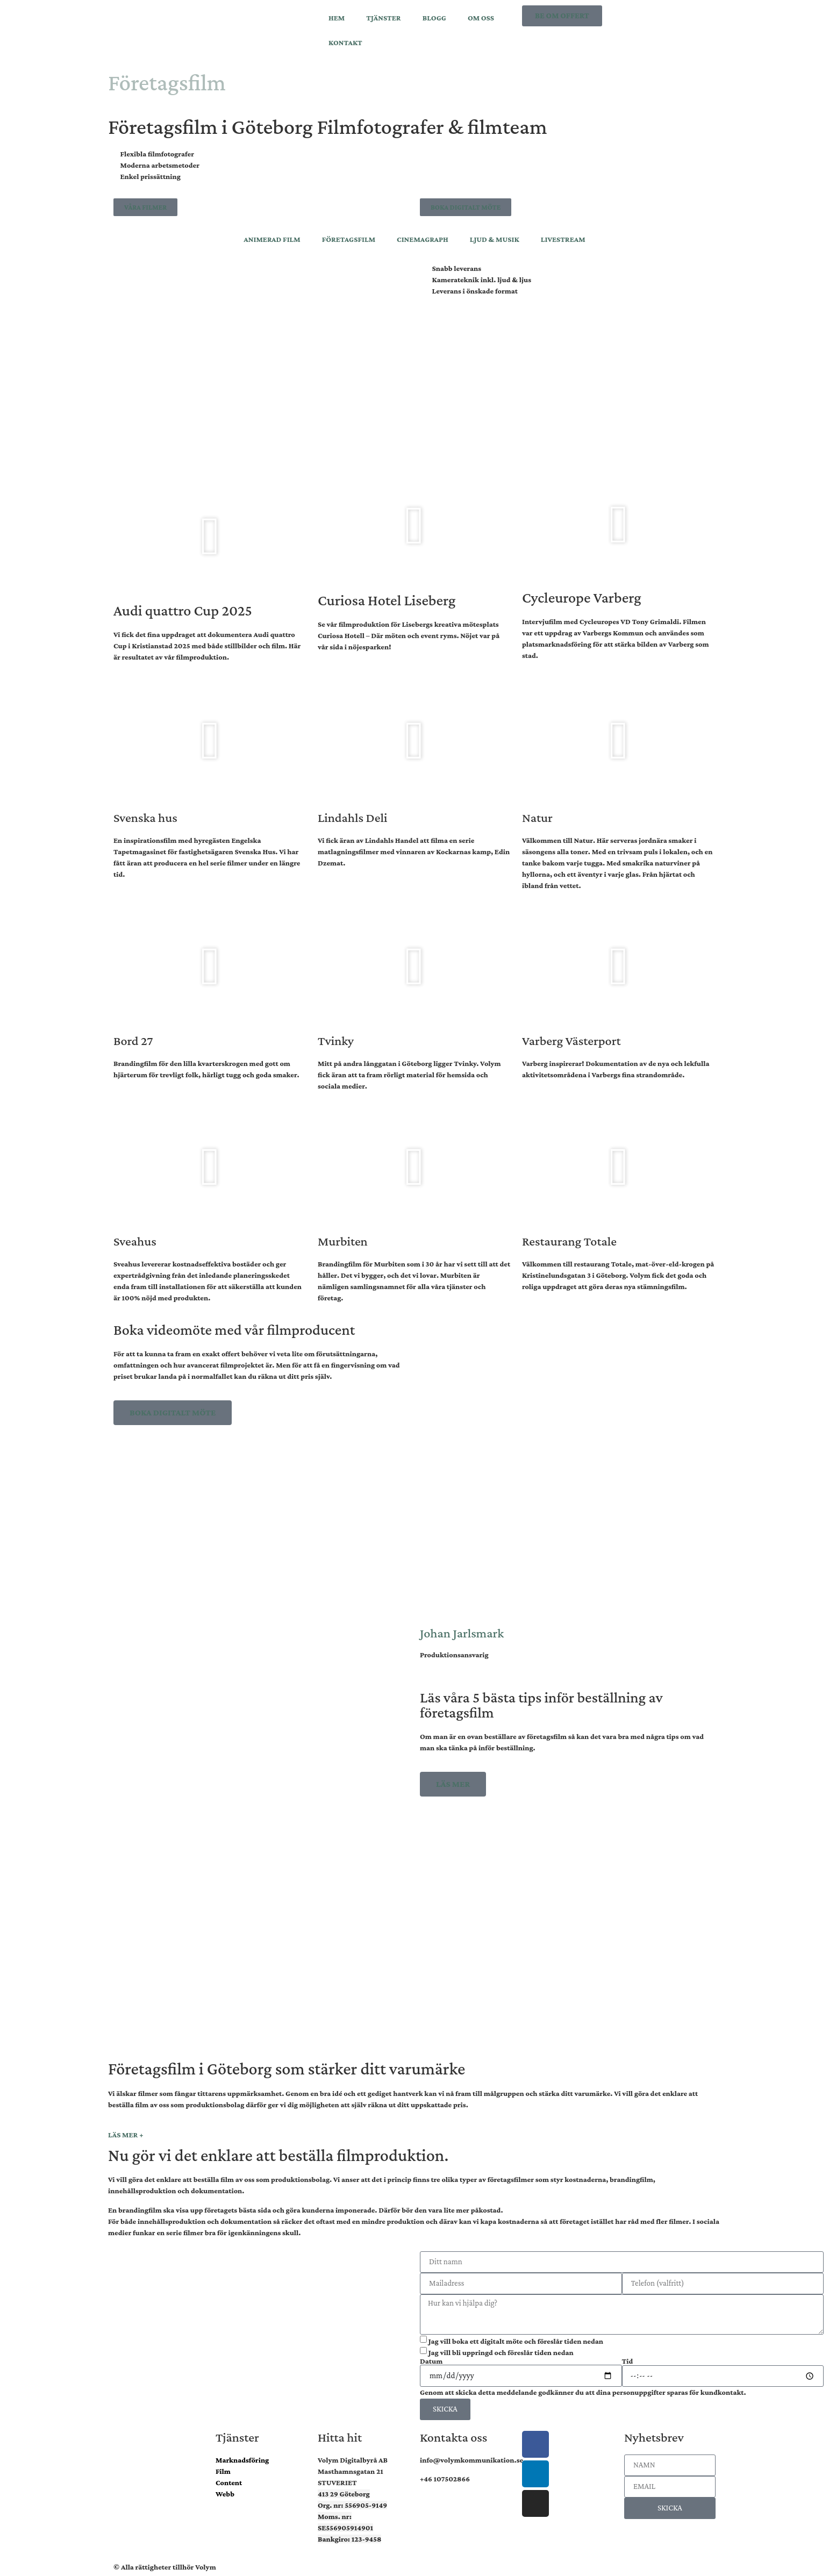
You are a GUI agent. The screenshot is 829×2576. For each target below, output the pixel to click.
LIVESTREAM (563, 239)
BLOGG (434, 17)
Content (229, 2482)
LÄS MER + (126, 2134)
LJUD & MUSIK (494, 239)
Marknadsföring (242, 2460)
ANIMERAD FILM (272, 239)
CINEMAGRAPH (422, 239)
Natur (537, 817)
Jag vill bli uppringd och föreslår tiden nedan (501, 2352)
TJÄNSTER (383, 17)
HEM (336, 17)
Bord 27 (133, 1040)
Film (223, 2471)
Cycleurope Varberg (581, 597)
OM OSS (481, 17)
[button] (210, 536)
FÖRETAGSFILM (348, 239)
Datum (431, 2361)
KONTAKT (345, 42)
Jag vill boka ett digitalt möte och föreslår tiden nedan (515, 2341)
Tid (627, 2361)
